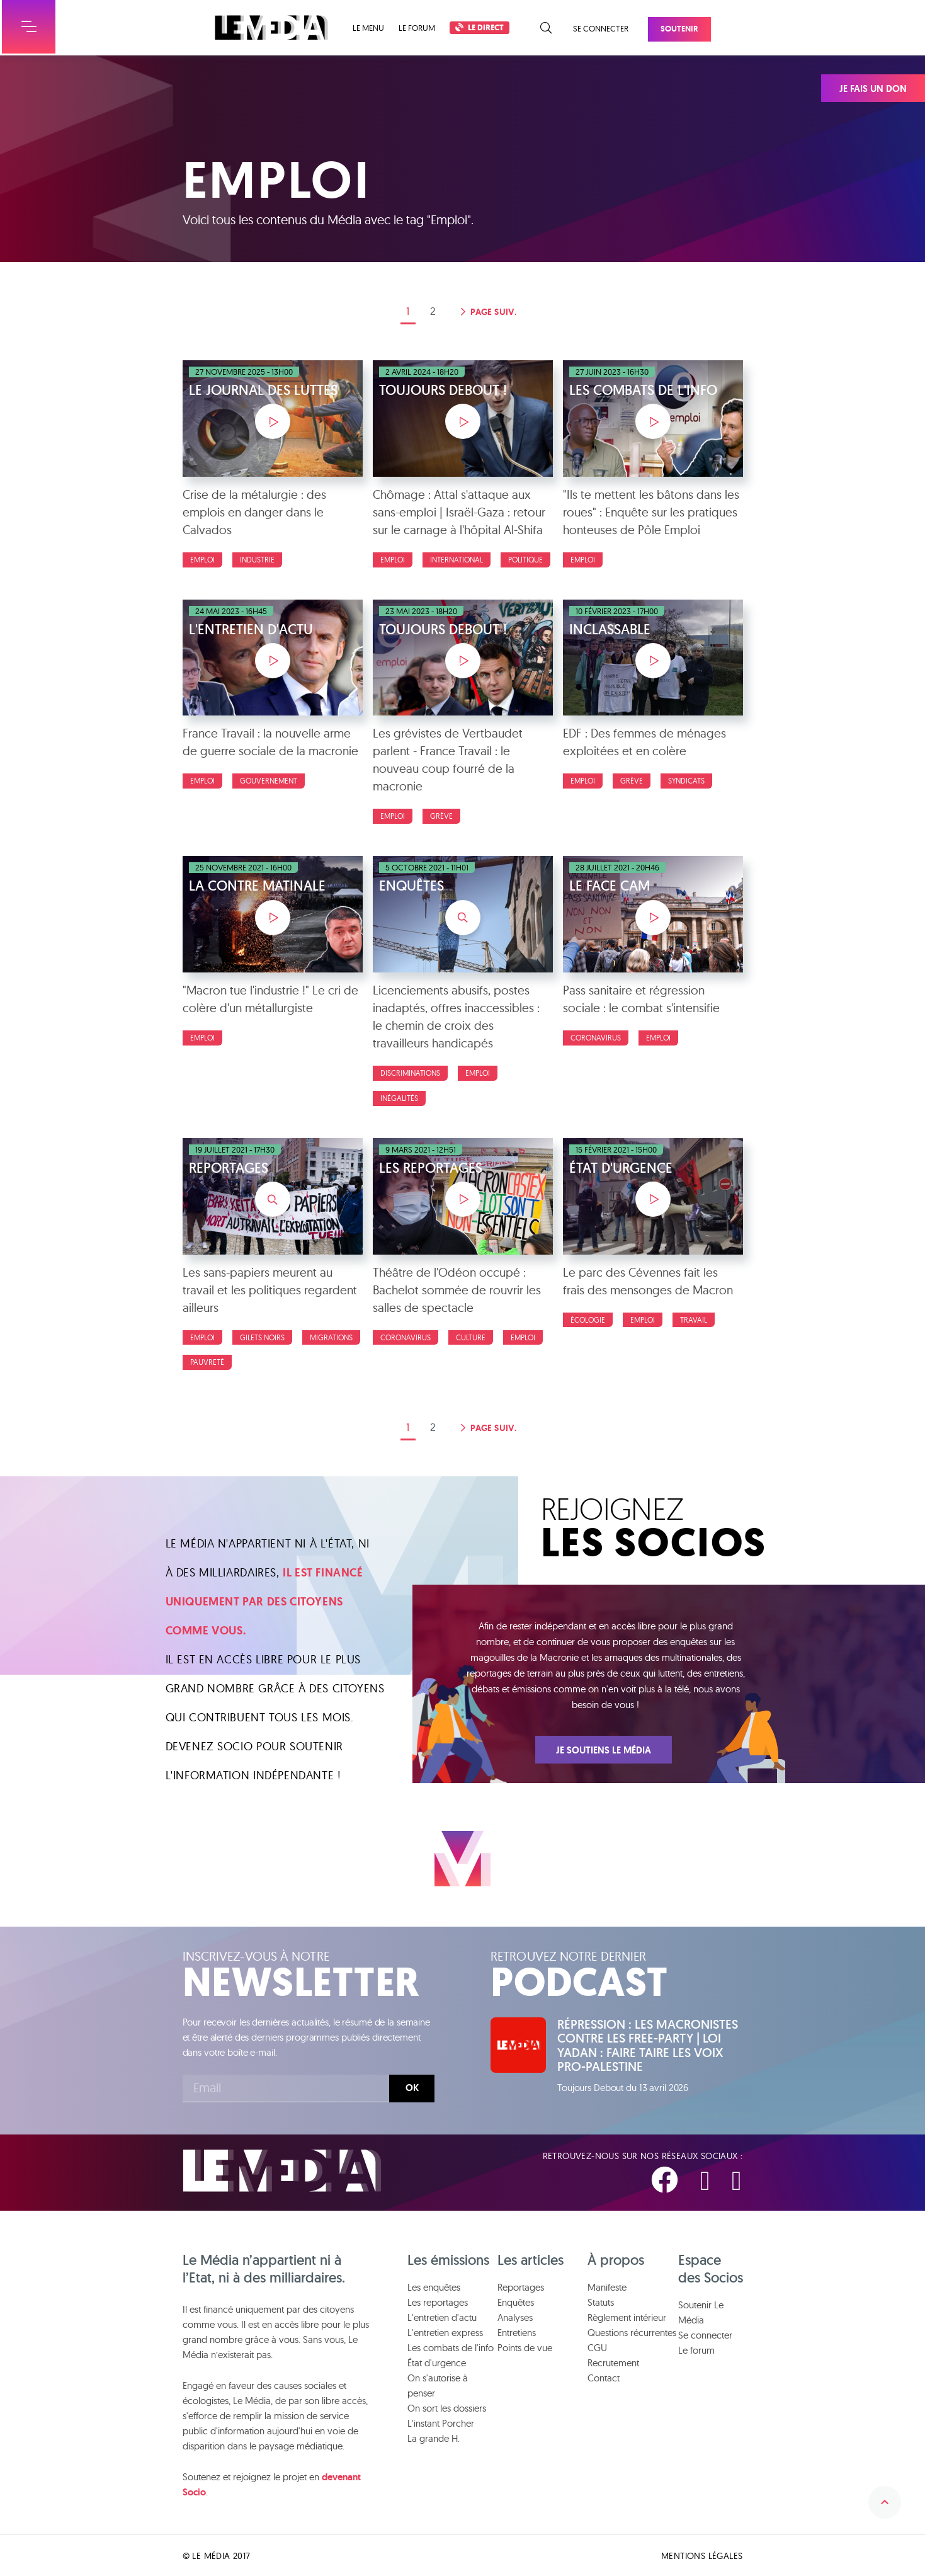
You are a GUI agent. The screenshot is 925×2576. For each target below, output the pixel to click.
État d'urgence (436, 2362)
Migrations (331, 1337)
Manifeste (607, 2286)
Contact (603, 2377)
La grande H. (433, 2437)
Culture (470, 1337)
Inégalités (399, 1098)
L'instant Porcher (440, 2422)
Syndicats (686, 780)
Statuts (600, 2301)
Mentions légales (701, 2555)
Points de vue (524, 2346)
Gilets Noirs (262, 1337)
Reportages (520, 2286)
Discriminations (410, 1073)
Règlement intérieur (626, 2316)
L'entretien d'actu (442, 2316)
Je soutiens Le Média (603, 1750)
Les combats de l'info (450, 2346)
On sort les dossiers (446, 2407)
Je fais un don (873, 89)
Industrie (257, 559)
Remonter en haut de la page (882, 2496)
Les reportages (437, 2301)
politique (525, 559)
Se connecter (600, 28)
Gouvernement (268, 780)
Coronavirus (595, 1037)
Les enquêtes (433, 2286)
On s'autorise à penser (437, 2384)
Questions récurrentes (631, 2331)
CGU (597, 2346)
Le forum (417, 28)
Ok (412, 2088)
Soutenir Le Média (701, 2311)
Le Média (282, 2170)
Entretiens (516, 2331)
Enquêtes (515, 2301)
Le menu (368, 28)
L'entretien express (445, 2331)
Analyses (515, 2316)
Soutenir (679, 28)
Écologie (587, 1320)
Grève (441, 816)
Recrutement (613, 2362)
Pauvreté (207, 1362)
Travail (693, 1320)
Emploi (202, 559)
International (456, 559)
